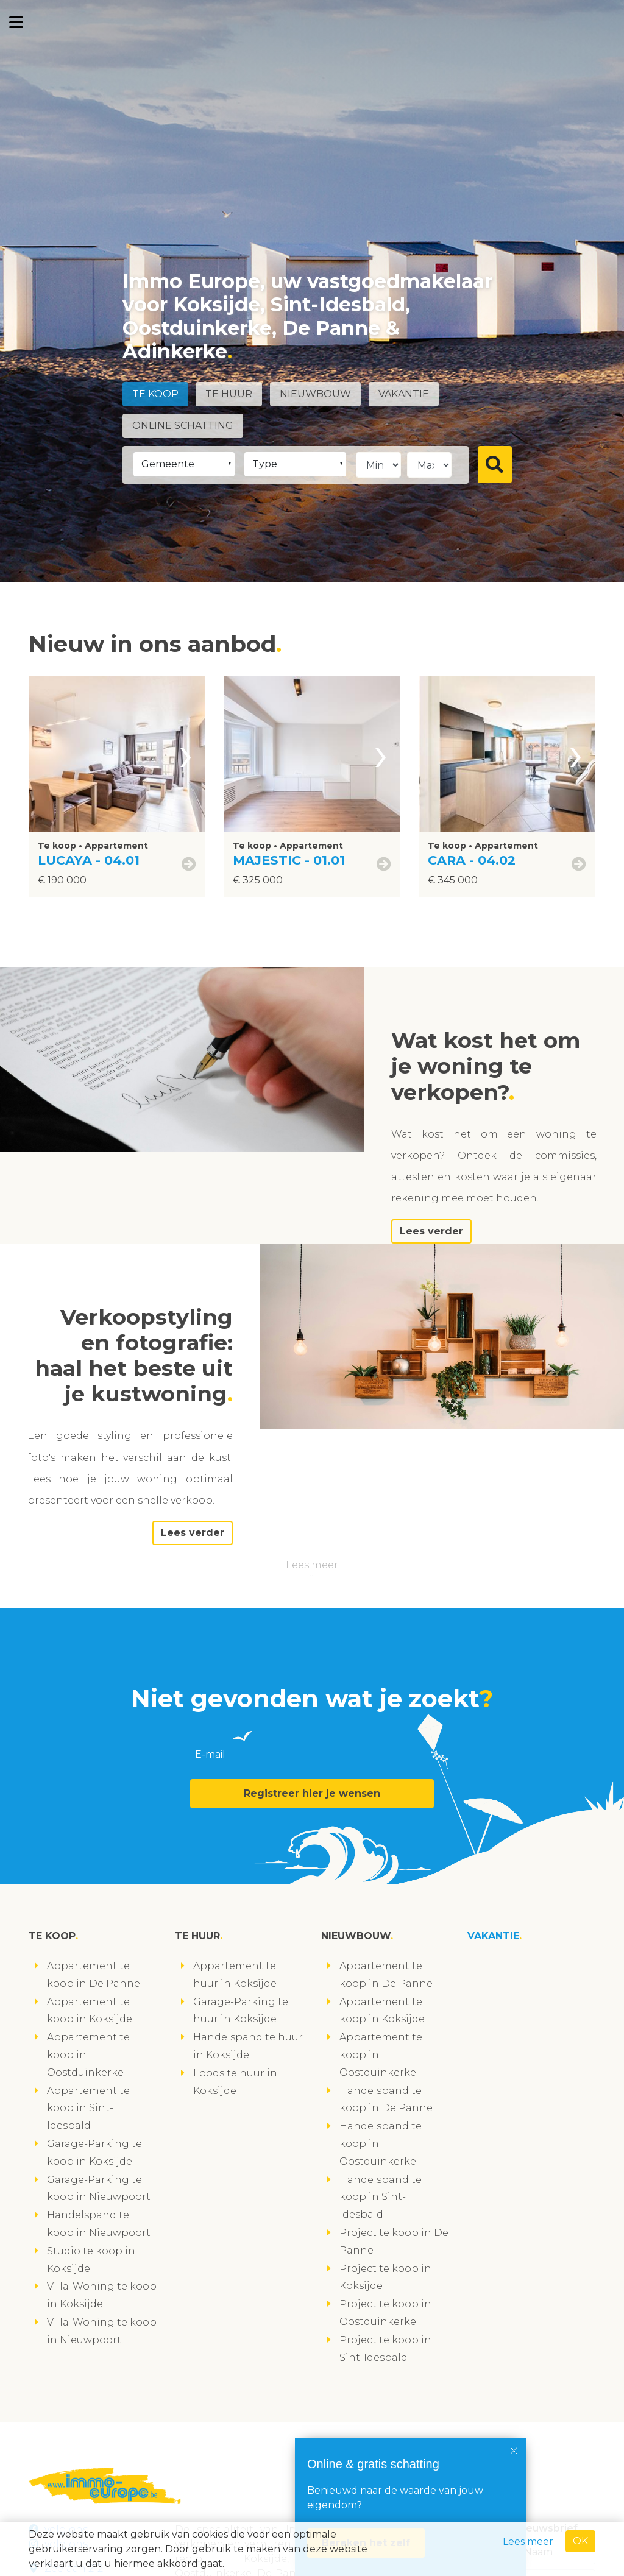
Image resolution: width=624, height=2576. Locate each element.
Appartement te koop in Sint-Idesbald (88, 2108)
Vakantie (403, 394)
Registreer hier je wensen (312, 1793)
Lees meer (312, 1565)
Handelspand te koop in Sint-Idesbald (380, 2197)
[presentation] (185, 754)
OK (580, 2541)
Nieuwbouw (315, 394)
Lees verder (431, 1231)
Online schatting (182, 425)
